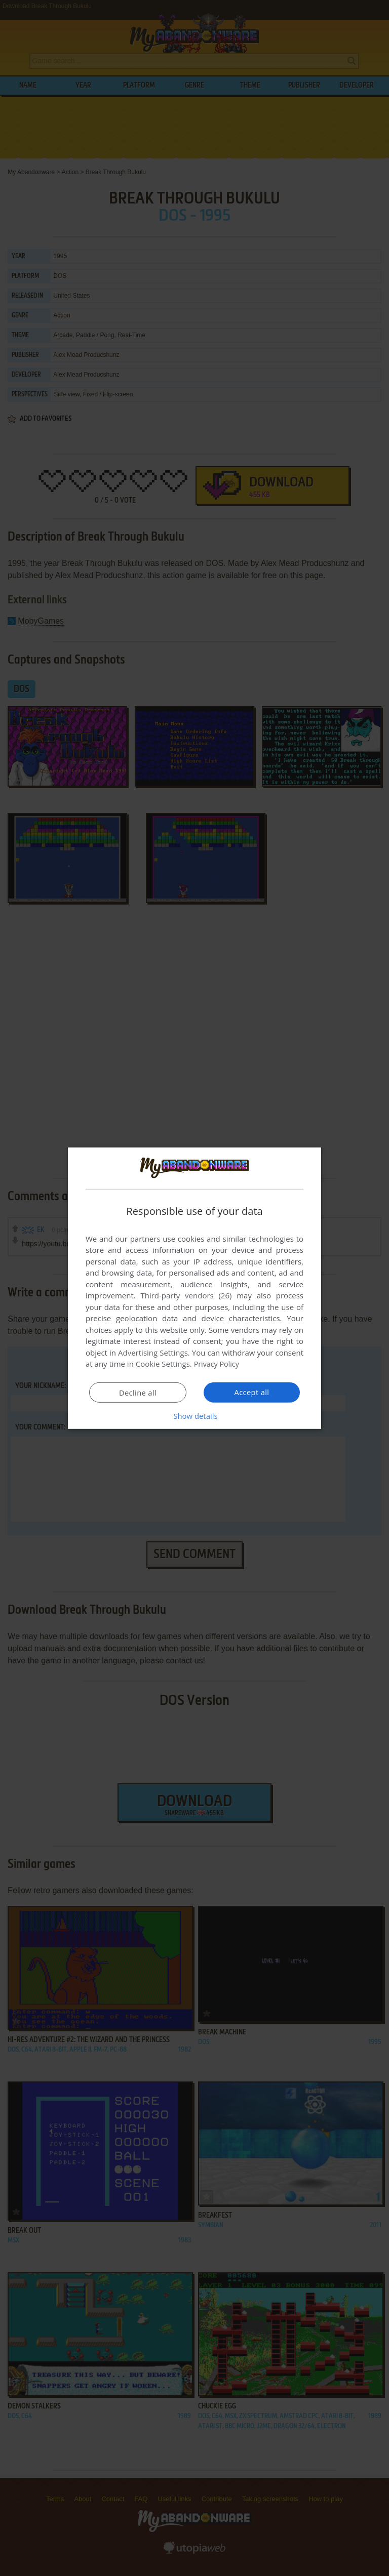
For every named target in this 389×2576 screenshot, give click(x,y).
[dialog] (194, 1287)
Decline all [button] (138, 1392)
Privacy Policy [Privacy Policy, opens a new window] (218, 1364)
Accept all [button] (252, 1392)
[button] (194, 1415)
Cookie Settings (163, 1364)
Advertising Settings (153, 1352)
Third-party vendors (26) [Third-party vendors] (185, 1295)
